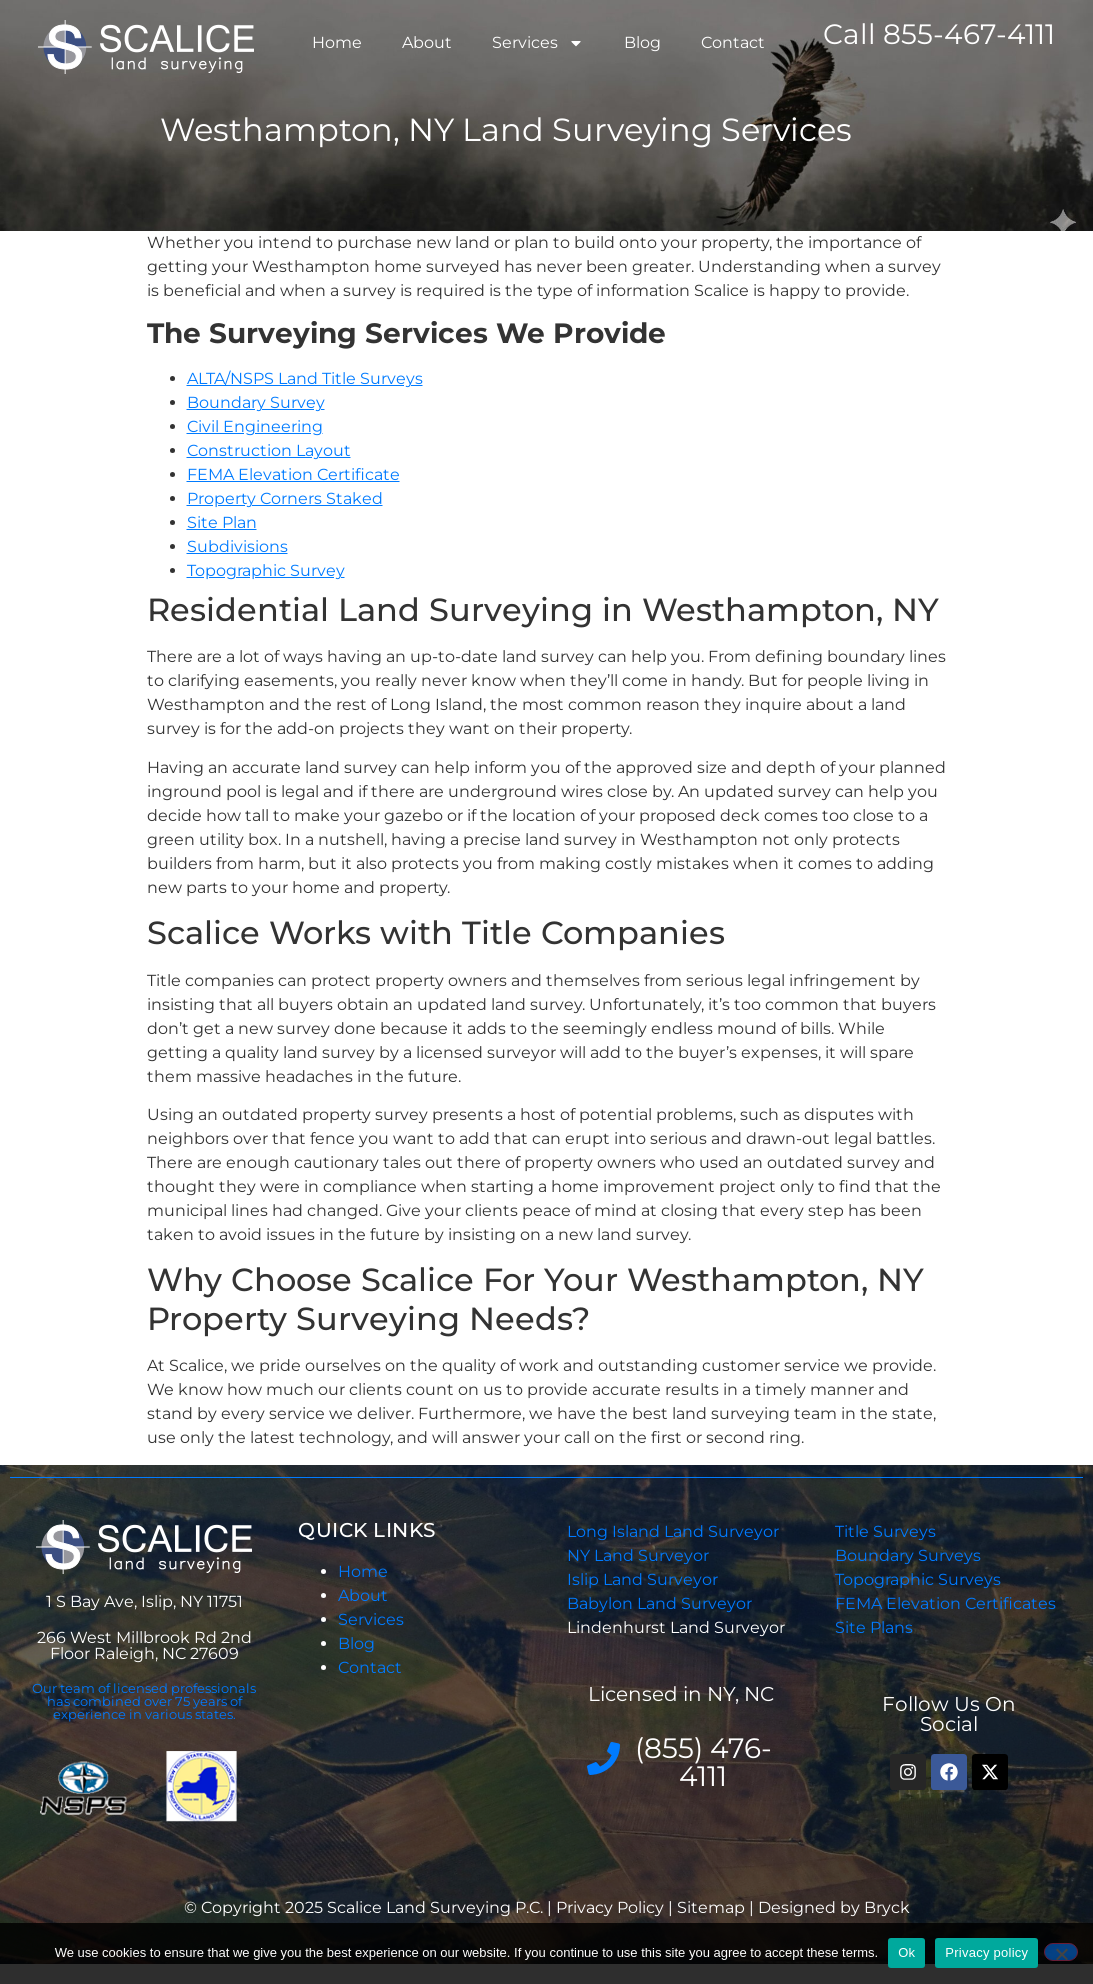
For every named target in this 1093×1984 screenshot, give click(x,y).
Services (538, 43)
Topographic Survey (266, 570)
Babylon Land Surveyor (661, 1603)
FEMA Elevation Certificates (945, 1603)
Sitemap (711, 1907)
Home (337, 42)
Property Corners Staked (285, 498)
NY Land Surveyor (640, 1555)
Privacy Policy (612, 1907)
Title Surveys (885, 1531)
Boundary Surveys (908, 1555)
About (427, 42)
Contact (733, 42)
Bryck (887, 1907)
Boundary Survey (256, 402)
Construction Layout (269, 450)
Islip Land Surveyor (644, 1579)
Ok (906, 1952)
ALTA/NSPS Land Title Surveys (305, 378)
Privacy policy (986, 1952)
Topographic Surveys (918, 1579)
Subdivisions (237, 546)
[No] (1061, 1952)
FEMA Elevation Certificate (293, 474)
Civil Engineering (255, 426)
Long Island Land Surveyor (673, 1531)
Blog (642, 42)
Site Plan (222, 522)
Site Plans (874, 1627)
